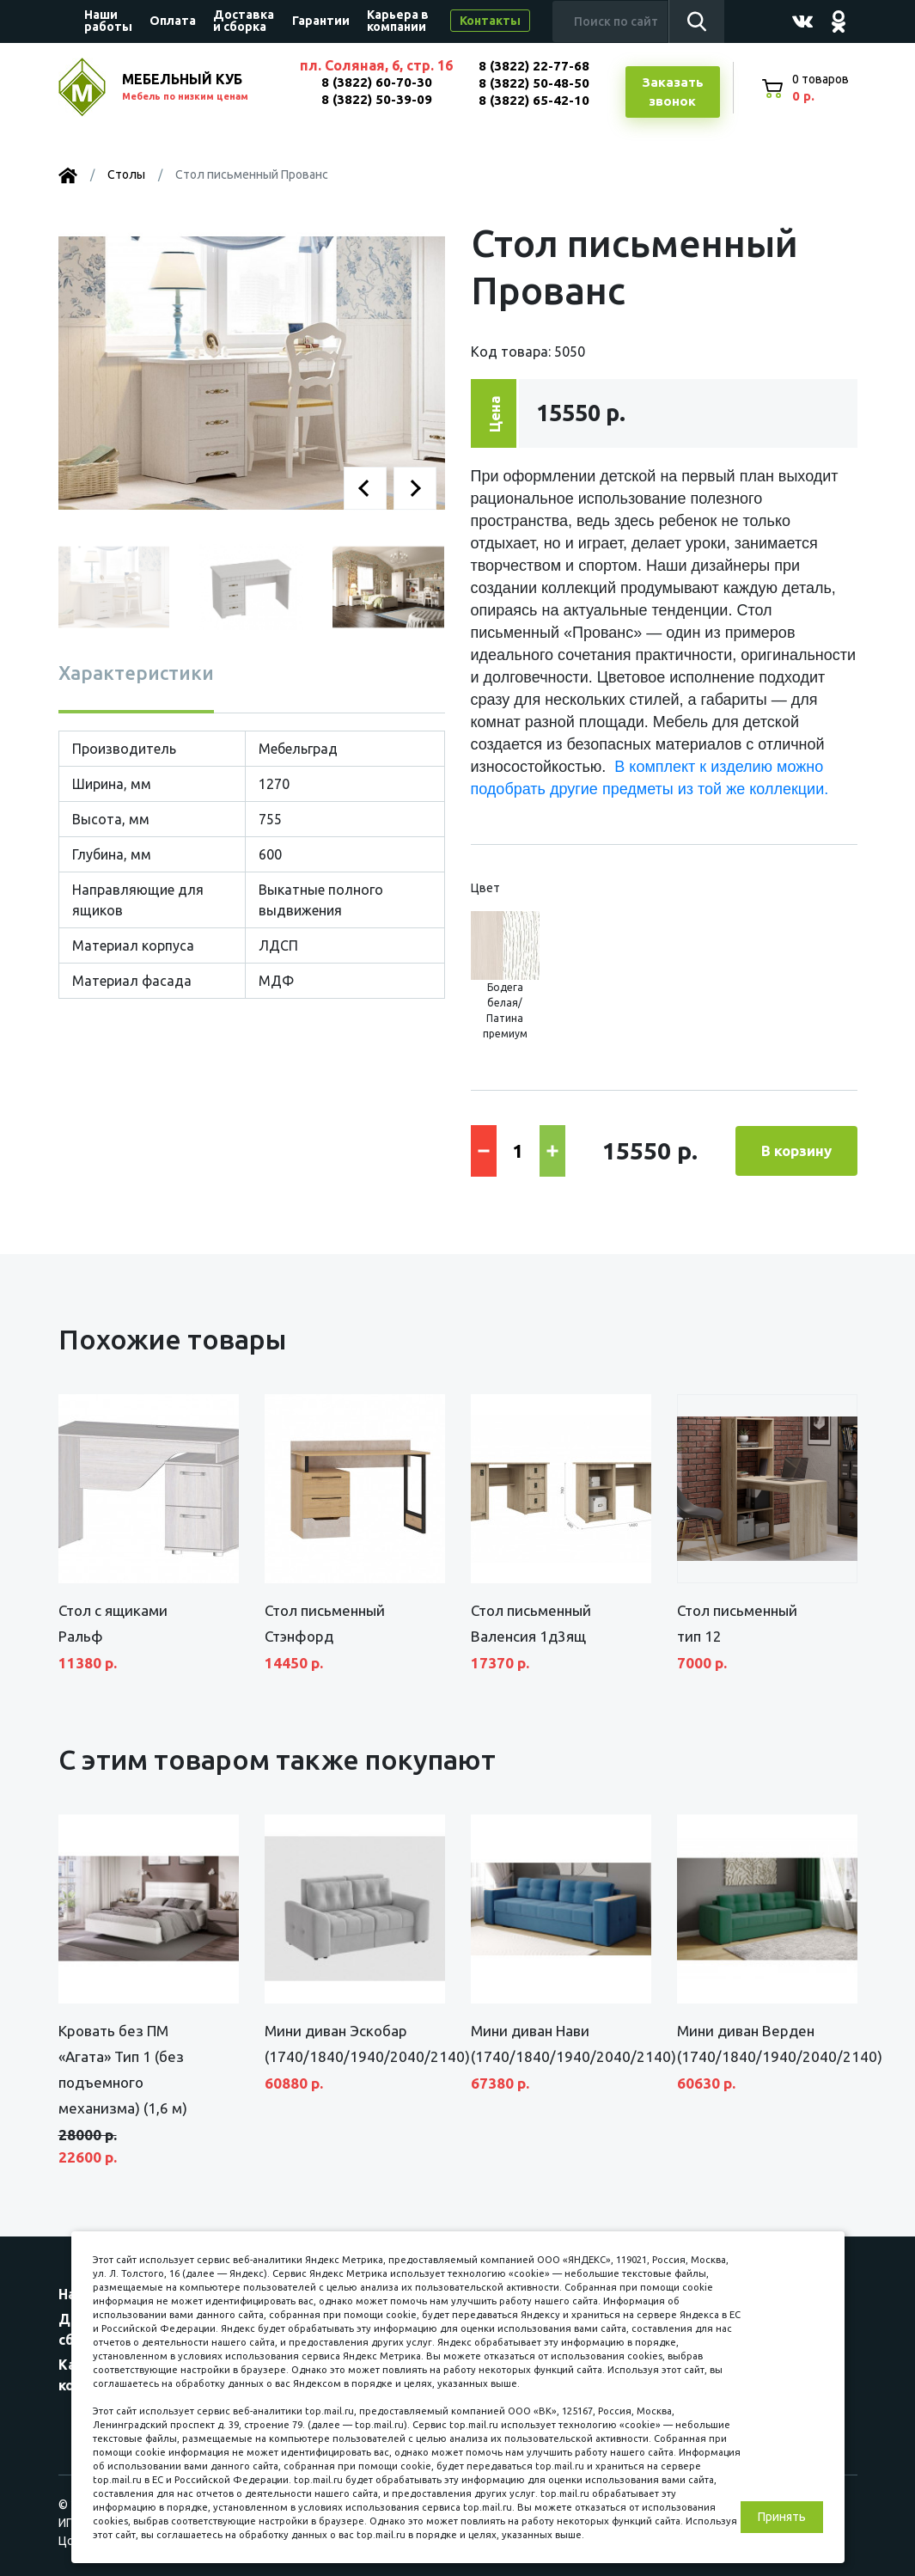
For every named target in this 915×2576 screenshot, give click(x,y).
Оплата (172, 21)
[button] (365, 488)
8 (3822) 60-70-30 (376, 82)
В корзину (796, 1150)
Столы (126, 174)
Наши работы (108, 21)
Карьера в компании (398, 21)
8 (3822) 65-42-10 (534, 100)
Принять (782, 2517)
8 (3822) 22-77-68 (534, 65)
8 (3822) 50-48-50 (534, 83)
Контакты (490, 21)
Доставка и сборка (243, 21)
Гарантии (321, 21)
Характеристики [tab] (136, 672)
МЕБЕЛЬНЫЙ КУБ (202, 88)
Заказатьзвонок (673, 92)
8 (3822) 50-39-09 (376, 99)
